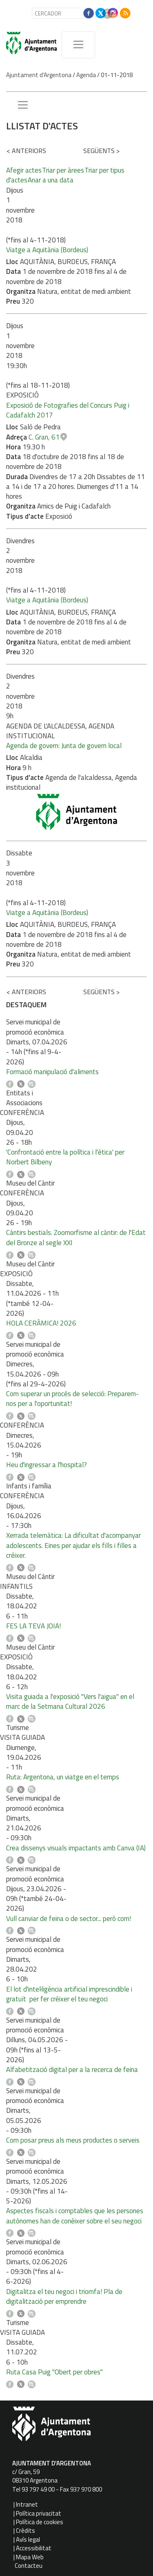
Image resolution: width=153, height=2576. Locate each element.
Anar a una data (50, 180)
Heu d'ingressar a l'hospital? (46, 1464)
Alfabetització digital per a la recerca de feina (72, 2069)
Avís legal (28, 2539)
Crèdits (25, 2530)
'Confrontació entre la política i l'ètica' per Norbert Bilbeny (65, 1157)
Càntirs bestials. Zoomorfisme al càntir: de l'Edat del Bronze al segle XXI (76, 1237)
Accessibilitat (33, 2548)
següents (101, 150)
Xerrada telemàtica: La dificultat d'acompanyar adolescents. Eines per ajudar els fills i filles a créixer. (73, 1545)
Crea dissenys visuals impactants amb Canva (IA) (76, 1848)
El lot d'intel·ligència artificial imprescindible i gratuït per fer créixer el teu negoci (69, 1994)
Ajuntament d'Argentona (38, 75)
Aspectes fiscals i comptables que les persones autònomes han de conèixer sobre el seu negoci (75, 2215)
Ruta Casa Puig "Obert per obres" (54, 2372)
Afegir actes (24, 170)
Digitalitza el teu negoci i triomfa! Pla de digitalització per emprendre (64, 2296)
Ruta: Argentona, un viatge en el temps (62, 1777)
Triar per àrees (63, 170)
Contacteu (28, 2565)
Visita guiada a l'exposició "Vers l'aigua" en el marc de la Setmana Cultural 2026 (70, 1701)
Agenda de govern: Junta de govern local (64, 745)
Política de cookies (39, 2522)
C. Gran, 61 (44, 437)
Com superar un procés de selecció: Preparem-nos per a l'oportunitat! (72, 1398)
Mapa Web (30, 2557)
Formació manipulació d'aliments (52, 1071)
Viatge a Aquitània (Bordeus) (47, 249)
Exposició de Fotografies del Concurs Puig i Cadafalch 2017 (67, 410)
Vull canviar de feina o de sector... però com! (68, 1918)
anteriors (26, 150)
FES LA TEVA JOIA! (33, 1626)
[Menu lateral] (23, 105)
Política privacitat (38, 2513)
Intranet (27, 2504)
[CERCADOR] (65, 13)
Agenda (86, 75)
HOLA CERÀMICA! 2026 (41, 1323)
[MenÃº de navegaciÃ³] (78, 44)
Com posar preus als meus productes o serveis (73, 2140)
